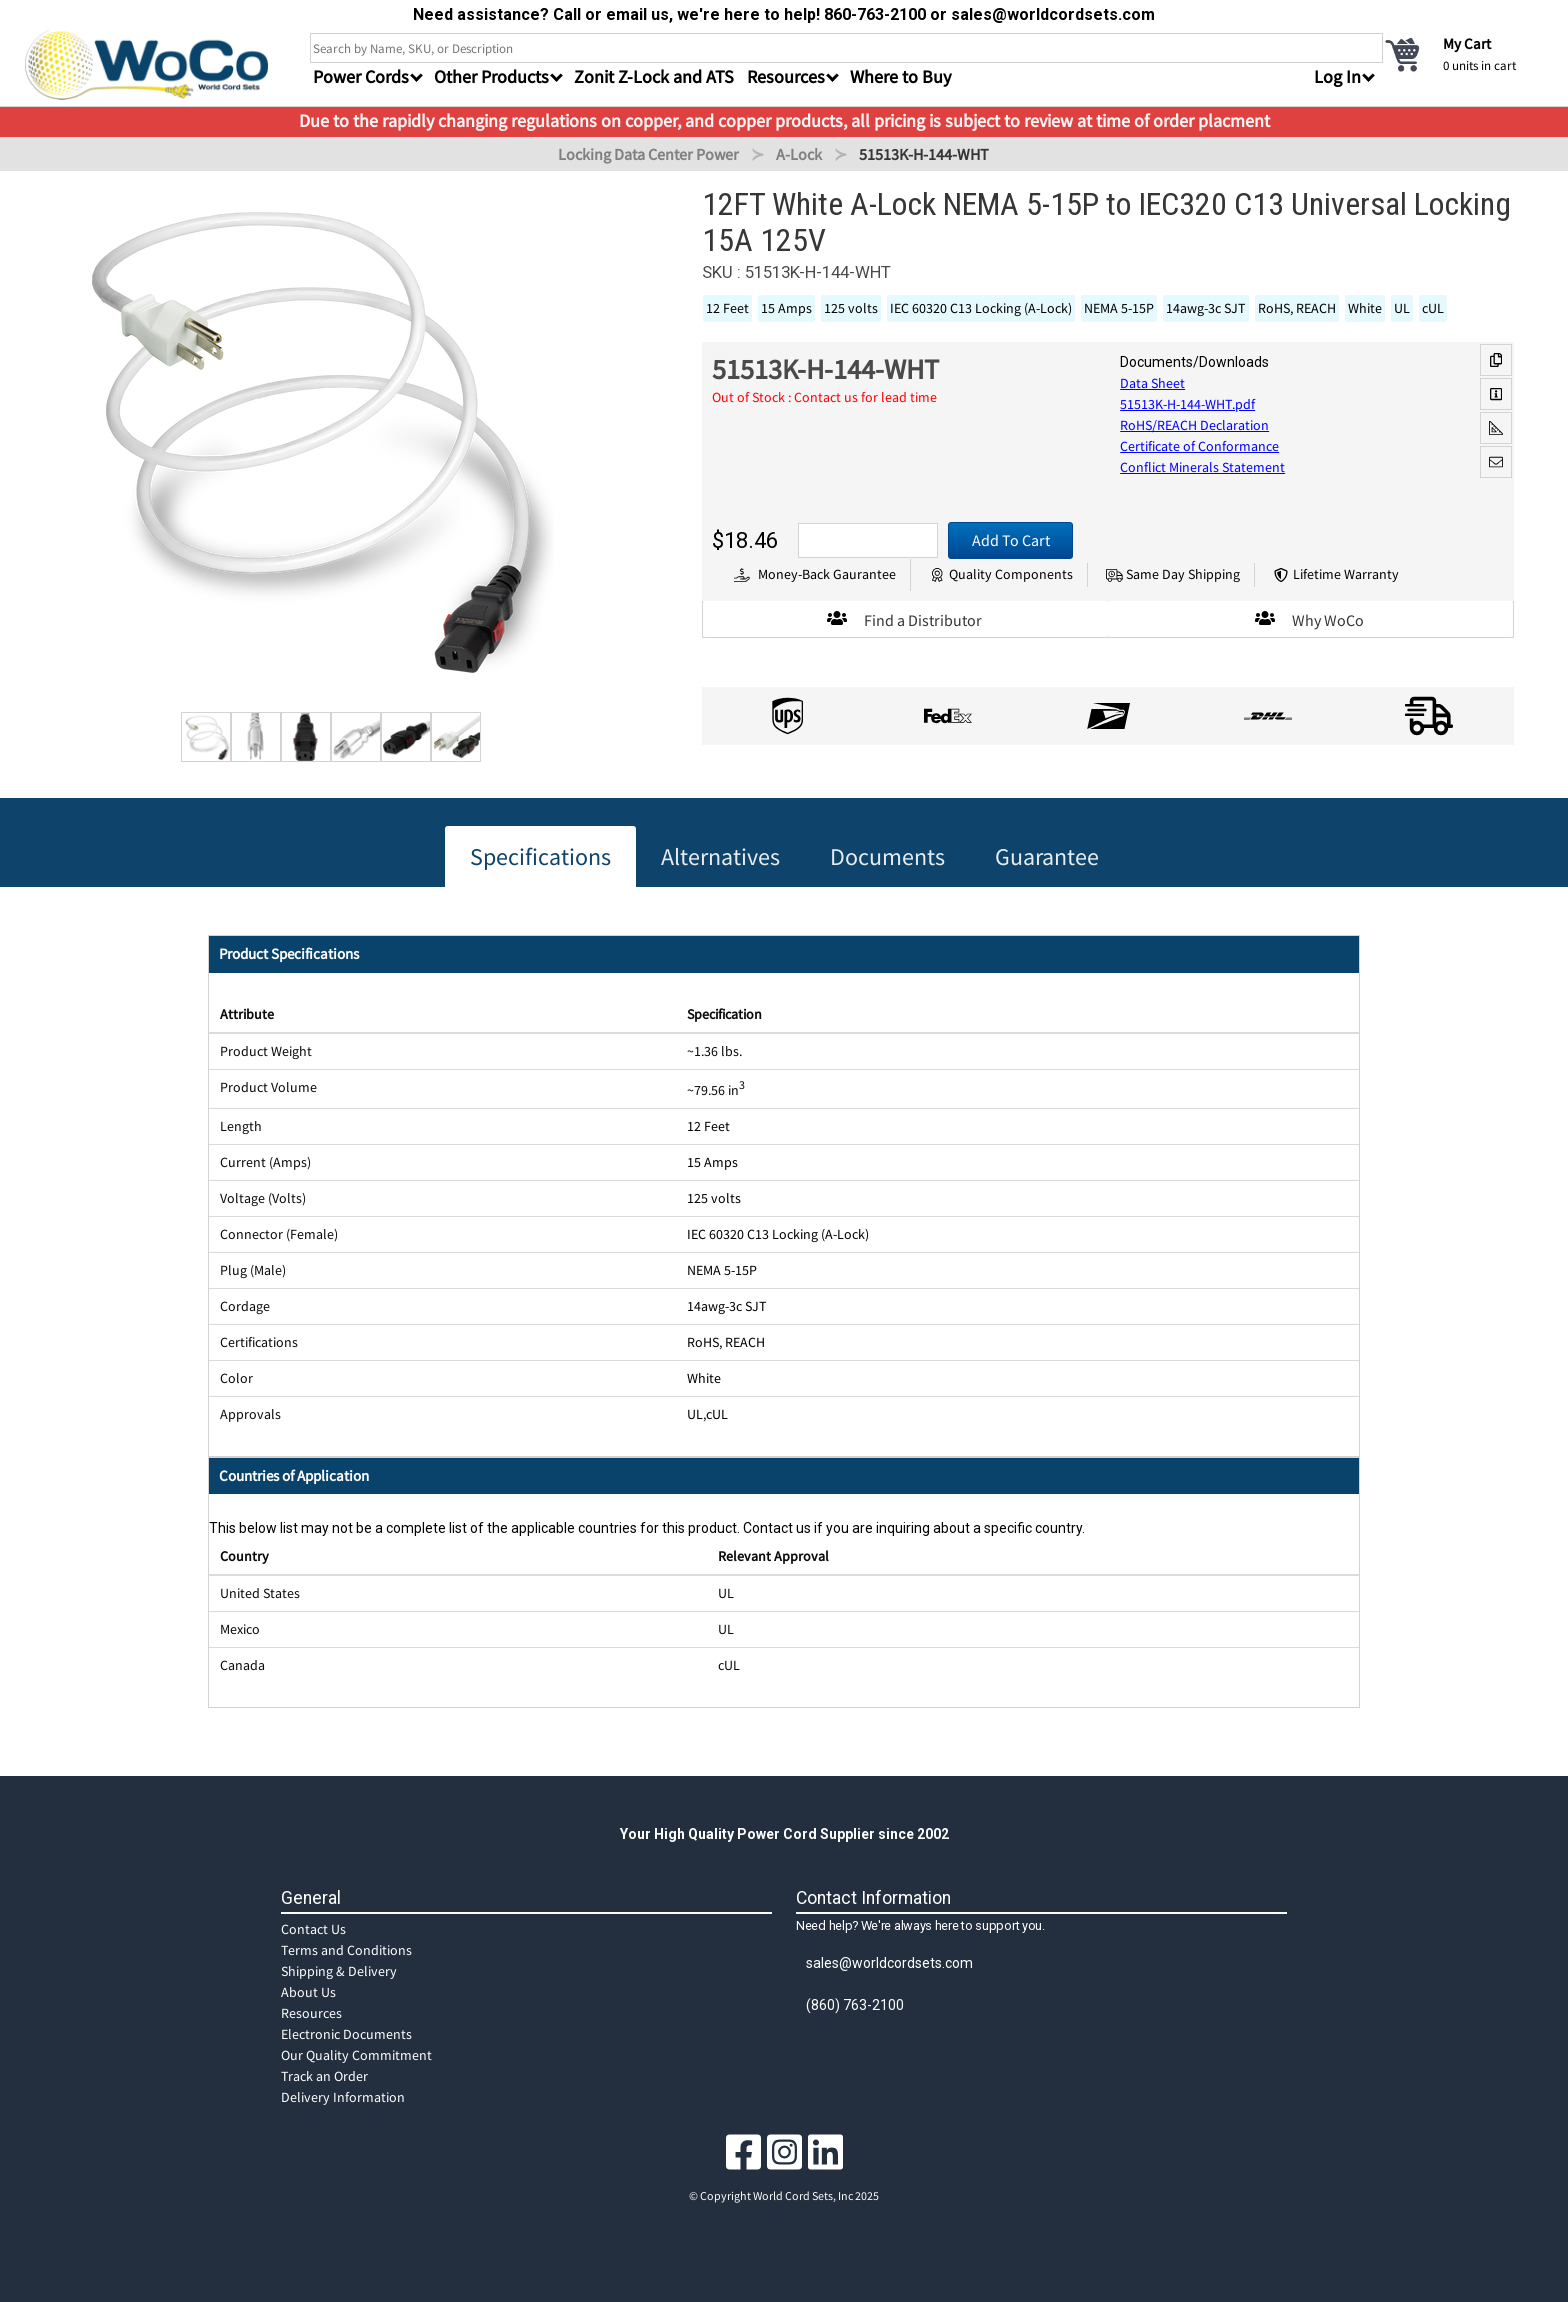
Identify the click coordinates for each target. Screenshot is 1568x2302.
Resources (311, 2013)
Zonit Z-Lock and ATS (654, 76)
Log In (1337, 76)
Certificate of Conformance (1199, 446)
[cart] (1463, 54)
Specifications (540, 856)
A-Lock (799, 154)
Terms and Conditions (346, 1950)
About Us (308, 1992)
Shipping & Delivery (339, 1971)
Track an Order (324, 2076)
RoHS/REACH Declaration (1194, 425)
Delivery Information (343, 2097)
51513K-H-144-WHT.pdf (1187, 404)
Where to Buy (900, 76)
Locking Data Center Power (648, 154)
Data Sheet (1152, 383)
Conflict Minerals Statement (1202, 467)
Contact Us (313, 1929)
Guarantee (1047, 856)
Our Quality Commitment (356, 2055)
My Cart (1467, 43)
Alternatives (720, 856)
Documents (887, 856)
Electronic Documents (346, 2034)
